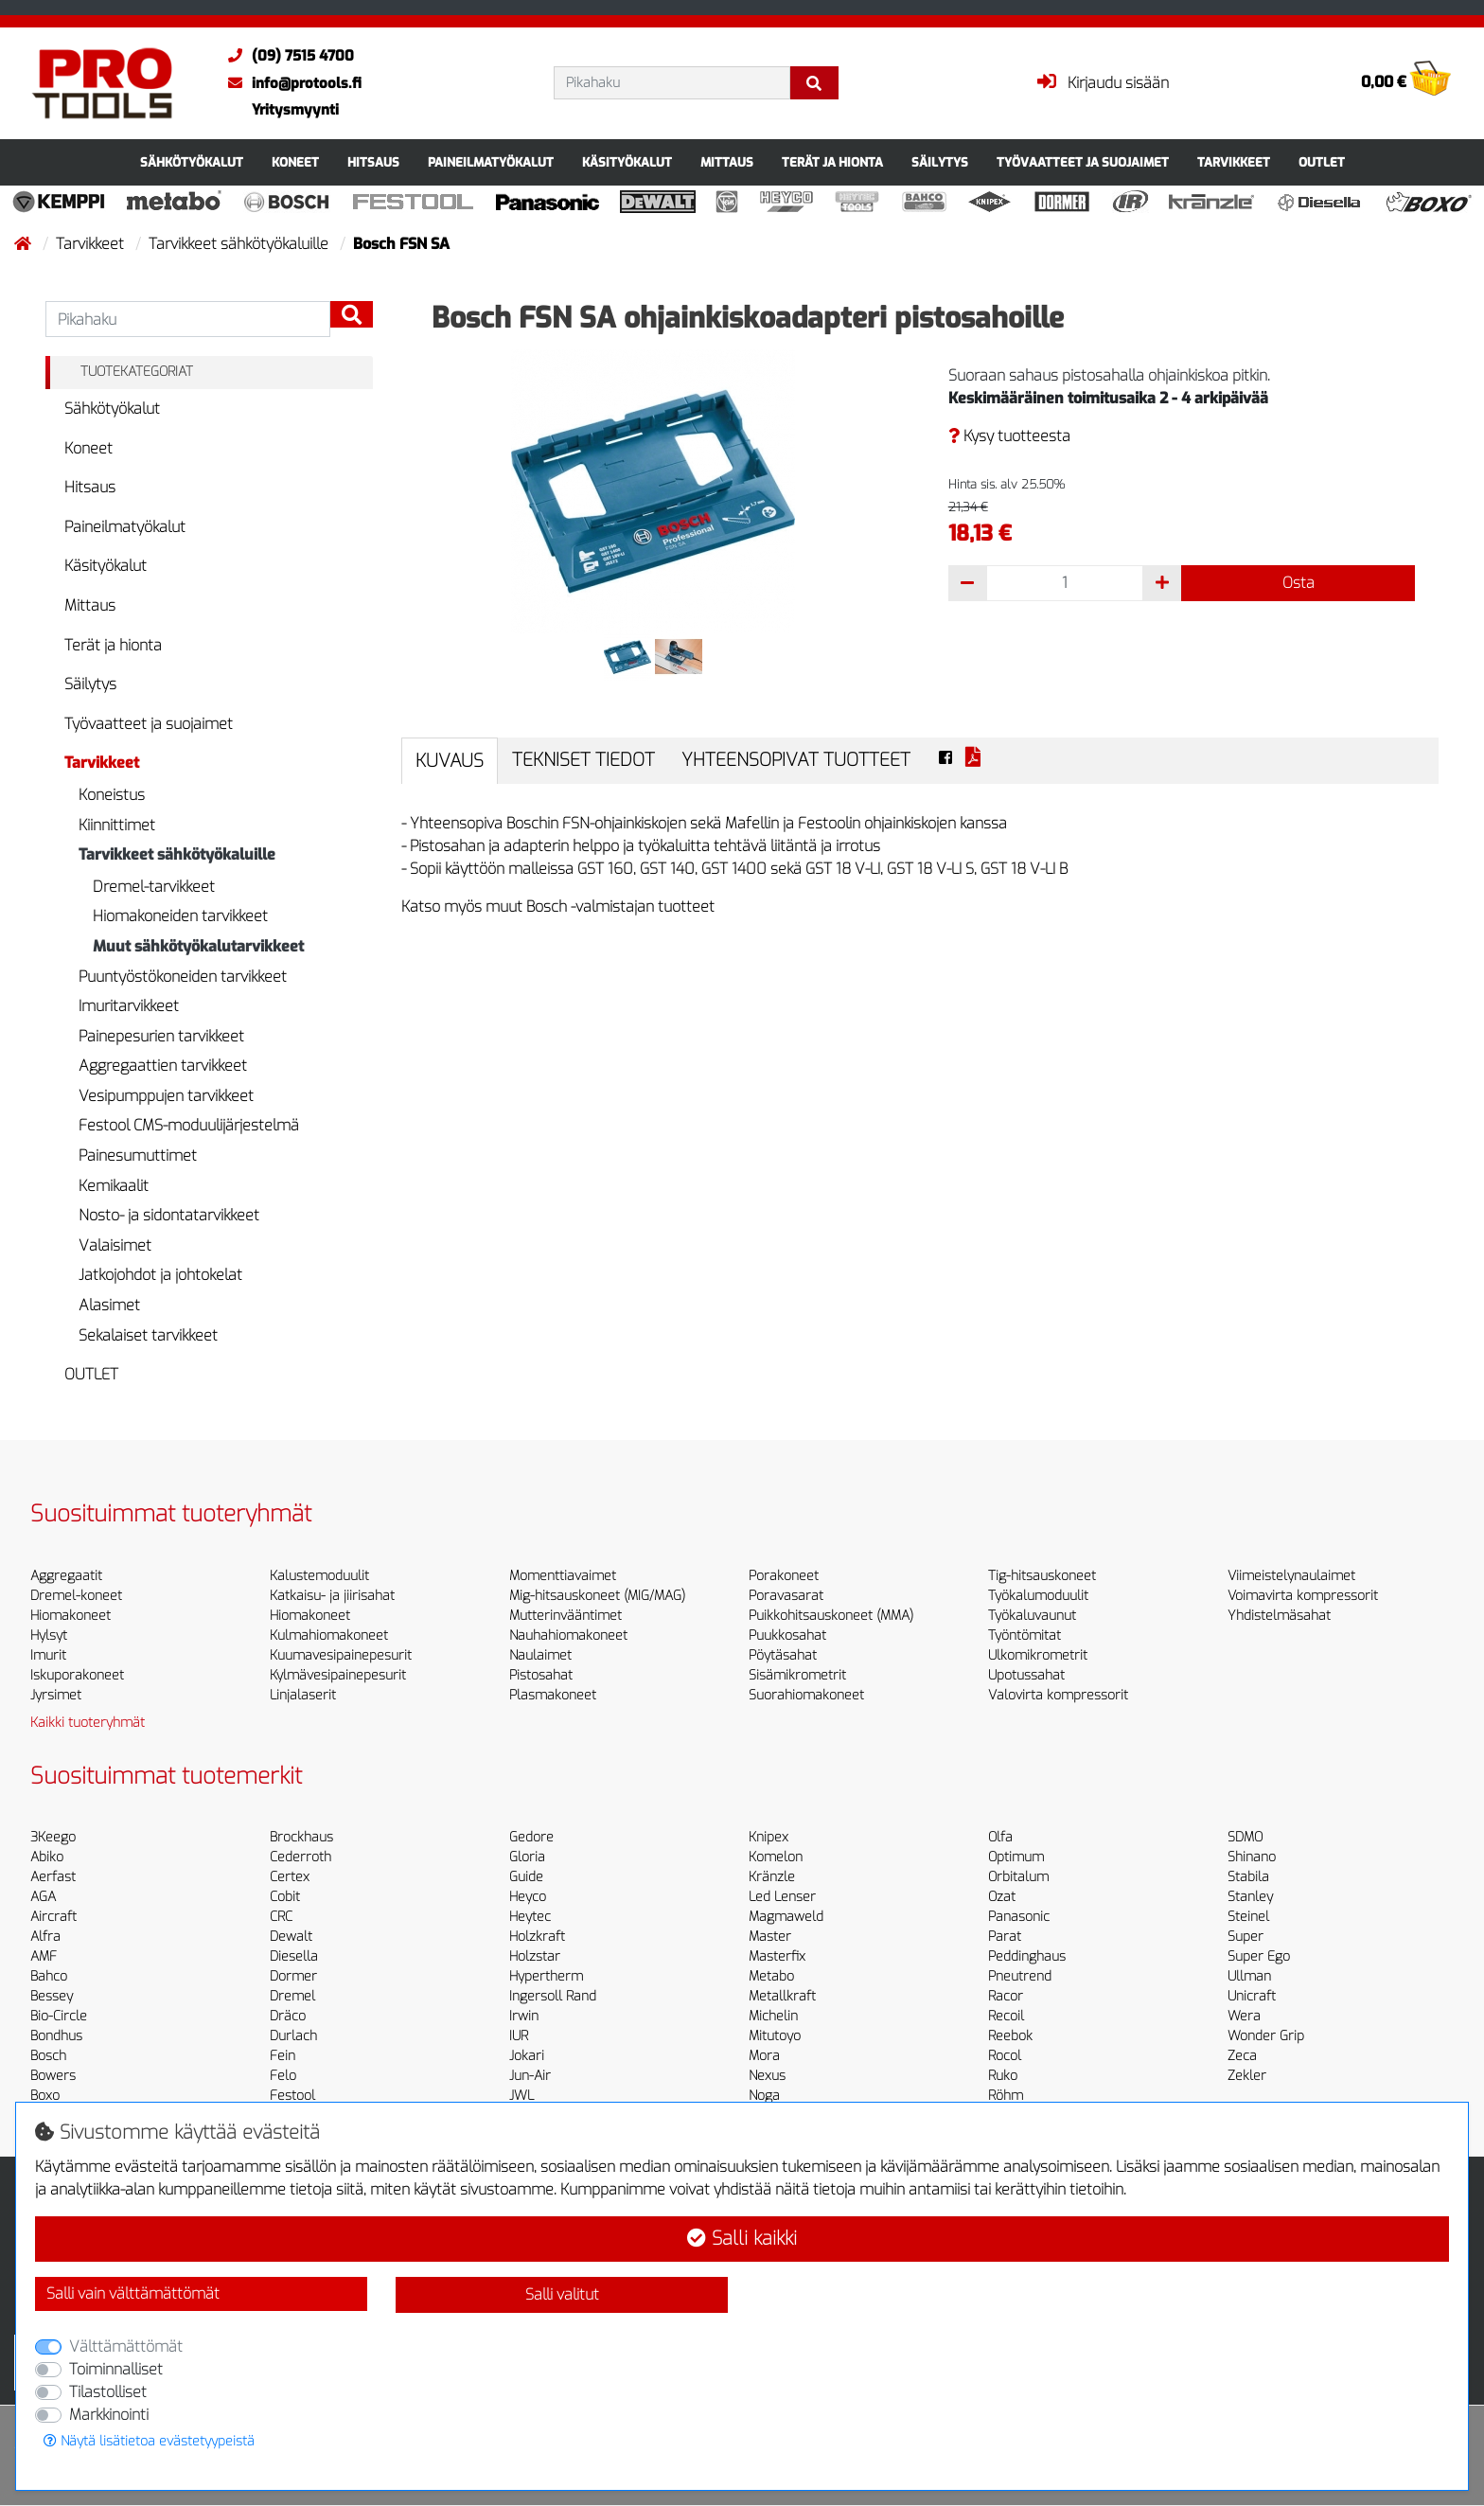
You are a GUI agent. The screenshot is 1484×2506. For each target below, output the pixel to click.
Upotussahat (1026, 1675)
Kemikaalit (114, 1186)
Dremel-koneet (76, 1596)
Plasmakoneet (552, 1695)
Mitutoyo (775, 2036)
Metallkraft (782, 1996)
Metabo (771, 1976)
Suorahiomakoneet (806, 1695)
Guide (526, 1877)
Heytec (530, 1917)
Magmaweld (786, 1917)
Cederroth (300, 1857)
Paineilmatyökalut (491, 162)
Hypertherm (546, 1976)
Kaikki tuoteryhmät (87, 1723)
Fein (282, 2056)
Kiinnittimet (117, 825)
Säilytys (939, 162)
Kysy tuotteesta (1009, 436)
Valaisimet (115, 1245)
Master (770, 1937)
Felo (283, 2076)
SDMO (1245, 1837)
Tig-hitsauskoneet (1042, 1576)
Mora (764, 2056)
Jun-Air (530, 2076)
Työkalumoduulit (1038, 1596)
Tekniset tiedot (583, 760)
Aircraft (53, 1917)
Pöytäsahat (783, 1655)
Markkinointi (109, 2415)
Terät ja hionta (832, 162)
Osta (1298, 583)
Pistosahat (541, 1675)
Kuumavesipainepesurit (341, 1655)
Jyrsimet (55, 1695)
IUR (518, 2036)
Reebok (1010, 2036)
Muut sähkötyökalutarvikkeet (198, 946)
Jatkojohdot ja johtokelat (160, 1275)
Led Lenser (782, 1897)
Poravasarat (786, 1596)
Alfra (45, 1937)
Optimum (1016, 1857)
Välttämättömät (126, 2346)
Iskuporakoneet (77, 1675)
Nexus (767, 2076)
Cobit (285, 1897)
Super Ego (1259, 1956)
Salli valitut (562, 2294)
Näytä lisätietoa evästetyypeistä (149, 2441)
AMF (43, 1956)
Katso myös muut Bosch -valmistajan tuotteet (558, 906)
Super (1245, 1937)
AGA (43, 1897)
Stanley (1250, 1897)
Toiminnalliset (116, 2369)
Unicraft (1252, 1996)
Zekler (1247, 2076)
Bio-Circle (58, 2016)
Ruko (1002, 2076)
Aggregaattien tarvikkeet (163, 1065)
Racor (1005, 1996)
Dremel (292, 1996)
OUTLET (1321, 162)
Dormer (293, 1976)
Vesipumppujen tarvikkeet (166, 1096)
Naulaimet (540, 1655)
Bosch (48, 2056)
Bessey (51, 1996)
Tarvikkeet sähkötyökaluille (240, 244)
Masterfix (777, 1956)
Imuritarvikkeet (129, 1006)
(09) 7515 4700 (286, 55)
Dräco (288, 2016)
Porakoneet (784, 1576)
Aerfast (53, 1877)
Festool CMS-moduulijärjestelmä (189, 1125)
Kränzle (772, 1877)
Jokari (526, 2056)
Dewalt (291, 1937)
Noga (764, 2096)
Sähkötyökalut (191, 162)
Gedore (531, 1837)
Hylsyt (48, 1635)
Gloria (527, 1857)
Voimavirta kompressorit (1303, 1596)
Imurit (48, 1655)
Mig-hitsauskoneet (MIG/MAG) (597, 1596)
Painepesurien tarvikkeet (161, 1036)
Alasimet (109, 1305)
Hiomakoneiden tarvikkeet (180, 916)
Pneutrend (1019, 1976)
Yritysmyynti (295, 109)
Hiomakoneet (70, 1616)
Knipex (768, 1837)
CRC (281, 1917)
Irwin (524, 2016)
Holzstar (534, 1956)
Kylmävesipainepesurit (338, 1675)
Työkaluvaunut (1032, 1616)
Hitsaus (373, 162)
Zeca (1242, 2056)
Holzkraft (537, 1937)
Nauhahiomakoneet (568, 1635)
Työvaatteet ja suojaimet (1083, 162)
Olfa (1000, 1837)
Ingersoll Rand (552, 1996)
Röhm (1005, 2096)
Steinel (1248, 1917)
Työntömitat (1024, 1635)
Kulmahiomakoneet (329, 1635)
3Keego (53, 1837)
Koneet (295, 162)
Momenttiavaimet (562, 1576)
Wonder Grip (1266, 2036)
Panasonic (1019, 1917)
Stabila (1248, 1877)
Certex (289, 1877)
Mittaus (726, 162)
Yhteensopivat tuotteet (795, 760)
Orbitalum (1018, 1877)
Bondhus (56, 2036)
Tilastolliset (108, 2392)
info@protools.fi (290, 83)
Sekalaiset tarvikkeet (148, 1335)
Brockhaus (301, 1837)
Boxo (45, 2096)
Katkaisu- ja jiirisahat (332, 1596)
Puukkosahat (787, 1635)
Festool (292, 2096)
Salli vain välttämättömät (133, 2293)
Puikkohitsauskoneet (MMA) (831, 1616)
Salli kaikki (742, 2238)
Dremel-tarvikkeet (154, 887)
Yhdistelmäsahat (1279, 1616)
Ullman (1249, 1976)
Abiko (46, 1857)
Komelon (776, 1857)
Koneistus (112, 795)
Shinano (1252, 1857)
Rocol (1004, 2056)
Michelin (773, 2016)
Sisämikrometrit (797, 1675)
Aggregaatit (66, 1576)
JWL (521, 2096)
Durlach (293, 2036)
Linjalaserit (303, 1695)
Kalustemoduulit (319, 1576)
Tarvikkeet (1233, 162)
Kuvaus (449, 761)
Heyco (527, 1897)
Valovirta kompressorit (1058, 1695)
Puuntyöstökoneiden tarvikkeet (183, 976)
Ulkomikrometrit (1037, 1655)
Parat (1004, 1937)
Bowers (53, 2076)
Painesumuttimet (138, 1155)
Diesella (294, 1956)
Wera (1244, 2016)
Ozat (1002, 1897)
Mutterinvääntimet (565, 1616)
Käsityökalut (627, 162)
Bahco (48, 1976)
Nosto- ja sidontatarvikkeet (169, 1215)
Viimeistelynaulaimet (1291, 1576)
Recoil (1006, 2016)
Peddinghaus (1027, 1956)
